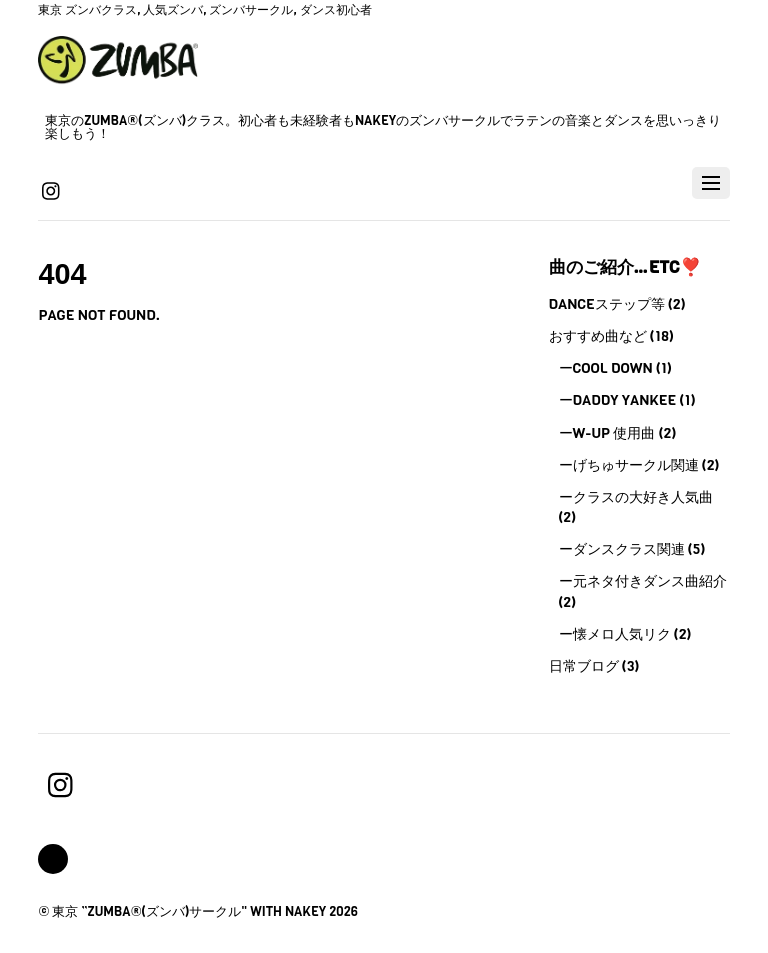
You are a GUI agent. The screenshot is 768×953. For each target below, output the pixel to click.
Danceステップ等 (607, 304)
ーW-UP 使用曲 (607, 433)
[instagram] (52, 190)
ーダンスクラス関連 (622, 549)
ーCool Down (606, 368)
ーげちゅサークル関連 (629, 465)
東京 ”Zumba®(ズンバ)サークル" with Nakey (189, 911)
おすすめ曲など (598, 336)
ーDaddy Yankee (618, 400)
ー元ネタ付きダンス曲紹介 (643, 581)
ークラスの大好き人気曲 (636, 497)
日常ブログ (584, 666)
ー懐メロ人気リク (615, 634)
